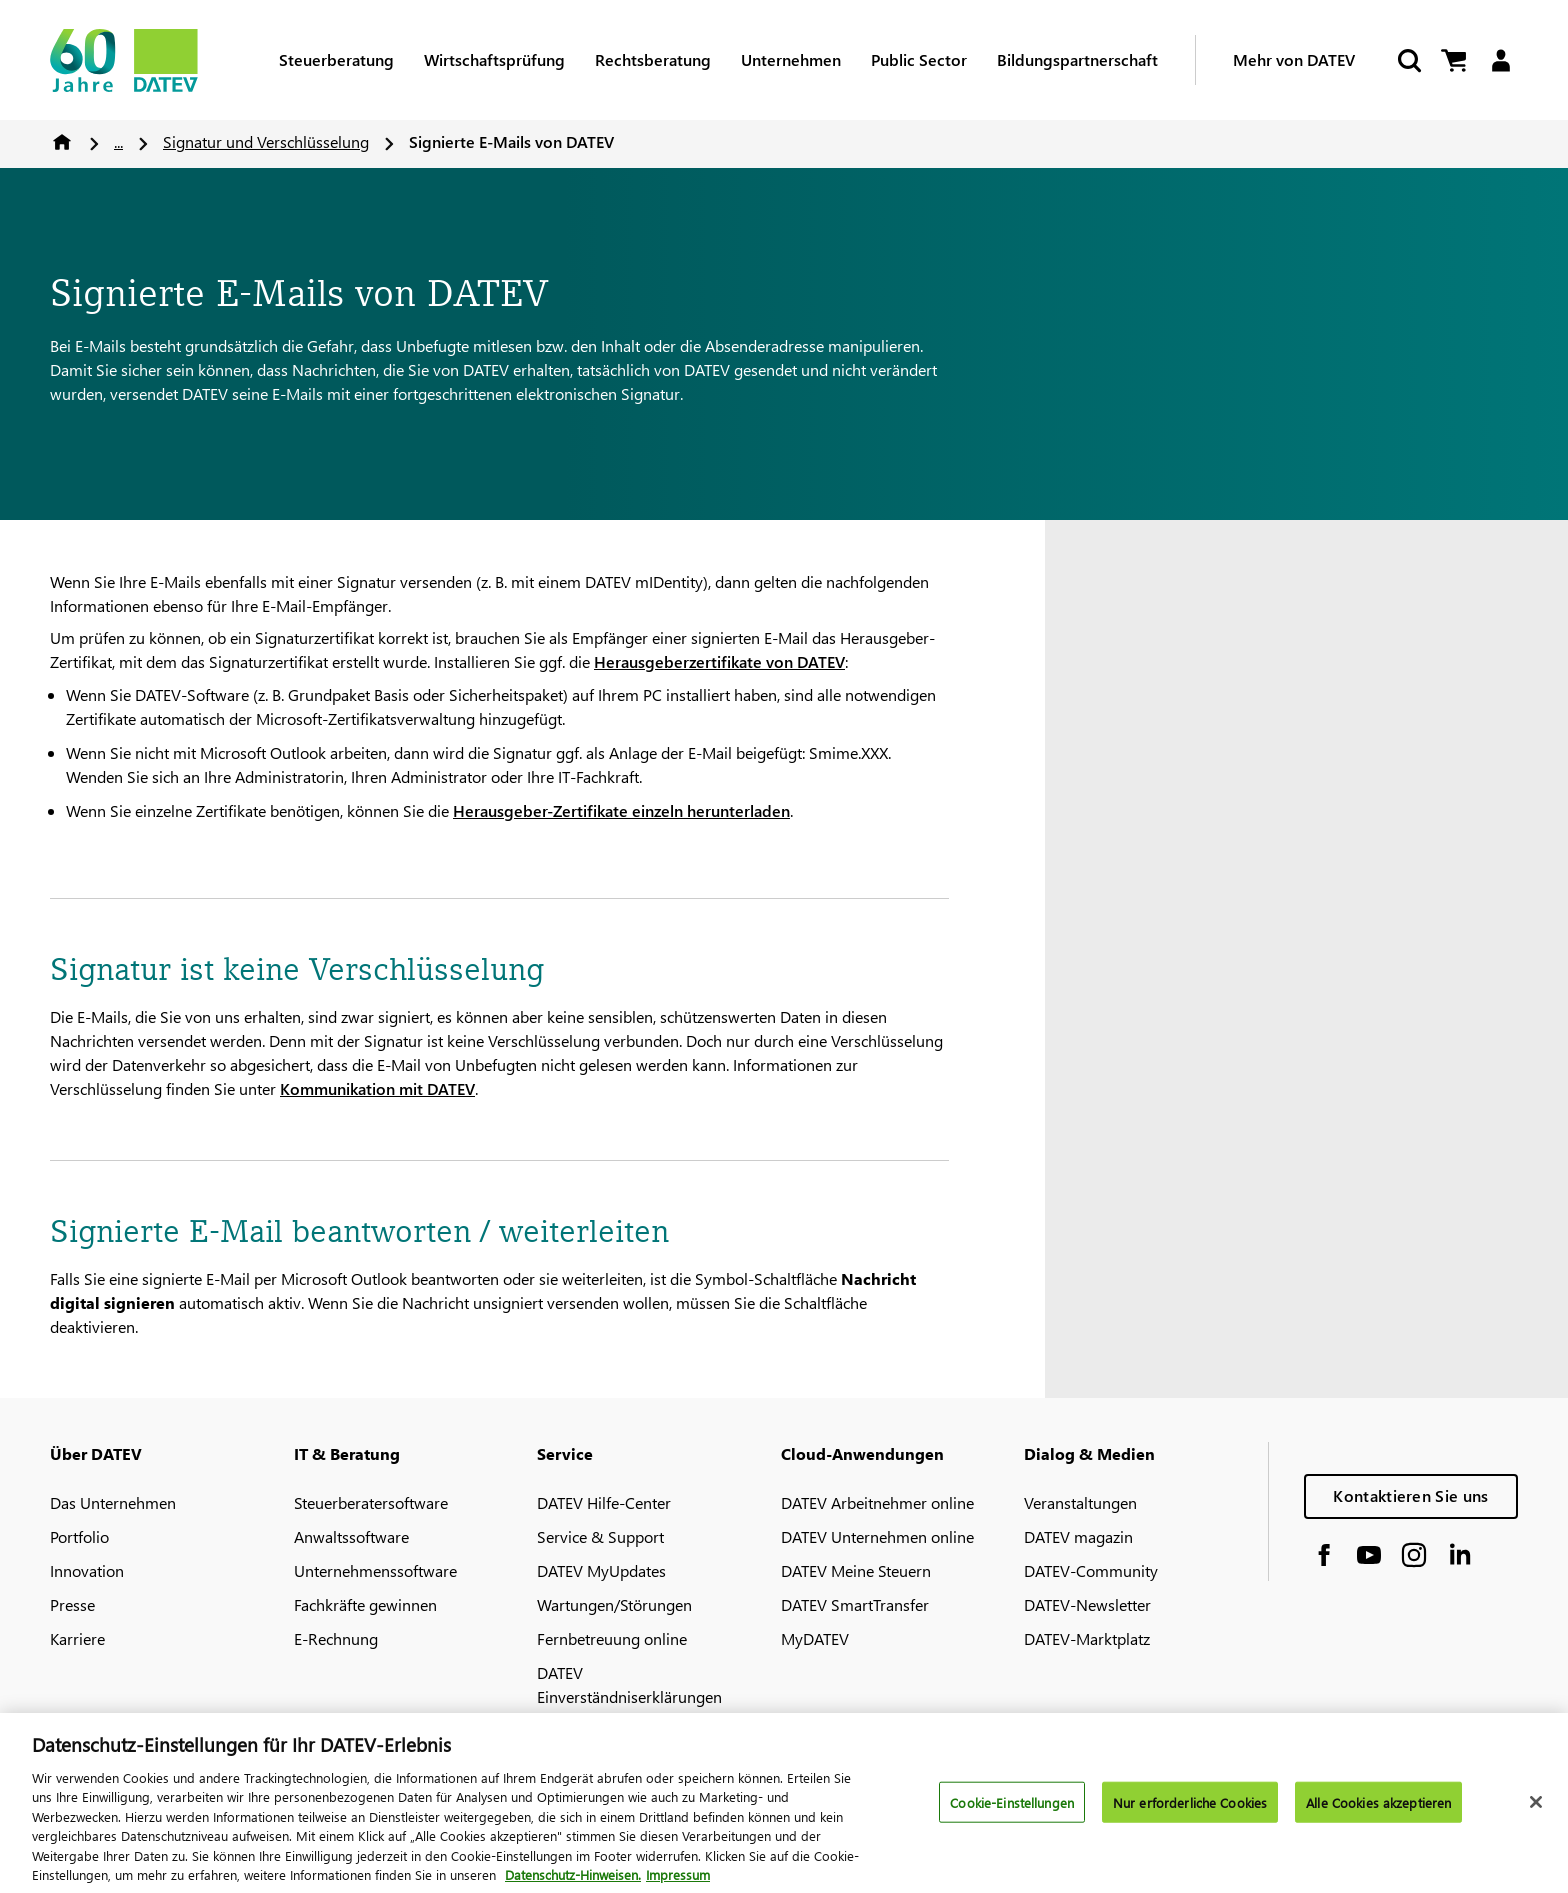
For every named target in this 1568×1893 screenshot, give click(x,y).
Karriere (77, 1638)
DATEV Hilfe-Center (604, 1502)
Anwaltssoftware (351, 1536)
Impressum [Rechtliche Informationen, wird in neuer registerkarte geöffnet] (678, 1882)
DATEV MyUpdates (601, 1570)
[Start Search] (1408, 60)
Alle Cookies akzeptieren (1378, 1809)
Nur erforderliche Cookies (1190, 1809)
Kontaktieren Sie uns (1410, 1495)
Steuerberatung (336, 59)
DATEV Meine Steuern (856, 1570)
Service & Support (600, 1536)
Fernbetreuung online (612, 1638)
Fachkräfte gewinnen (365, 1604)
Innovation (87, 1570)
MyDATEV (815, 1638)
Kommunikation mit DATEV (377, 1088)
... (118, 141)
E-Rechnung (336, 1638)
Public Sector (919, 59)
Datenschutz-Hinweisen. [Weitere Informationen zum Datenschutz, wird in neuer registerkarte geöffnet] (573, 1882)
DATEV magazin (1078, 1536)
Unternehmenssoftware (375, 1570)
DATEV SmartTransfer (855, 1604)
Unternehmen (791, 59)
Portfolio (79, 1536)
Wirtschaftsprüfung (494, 59)
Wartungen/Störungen (614, 1604)
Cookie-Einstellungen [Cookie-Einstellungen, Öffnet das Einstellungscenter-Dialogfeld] (1012, 1809)
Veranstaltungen (1080, 1502)
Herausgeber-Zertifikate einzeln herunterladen (621, 810)
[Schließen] (1536, 1809)
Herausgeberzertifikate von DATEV (719, 661)
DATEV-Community (1091, 1570)
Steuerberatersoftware (371, 1502)
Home (62, 142)
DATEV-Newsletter (1087, 1604)
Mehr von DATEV (1294, 59)
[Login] (1500, 60)
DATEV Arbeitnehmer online (877, 1502)
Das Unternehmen (113, 1502)
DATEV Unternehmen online (877, 1536)
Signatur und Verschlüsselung (266, 141)
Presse (72, 1604)
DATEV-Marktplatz (1087, 1638)
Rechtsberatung (653, 59)
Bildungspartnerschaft (1077, 59)
